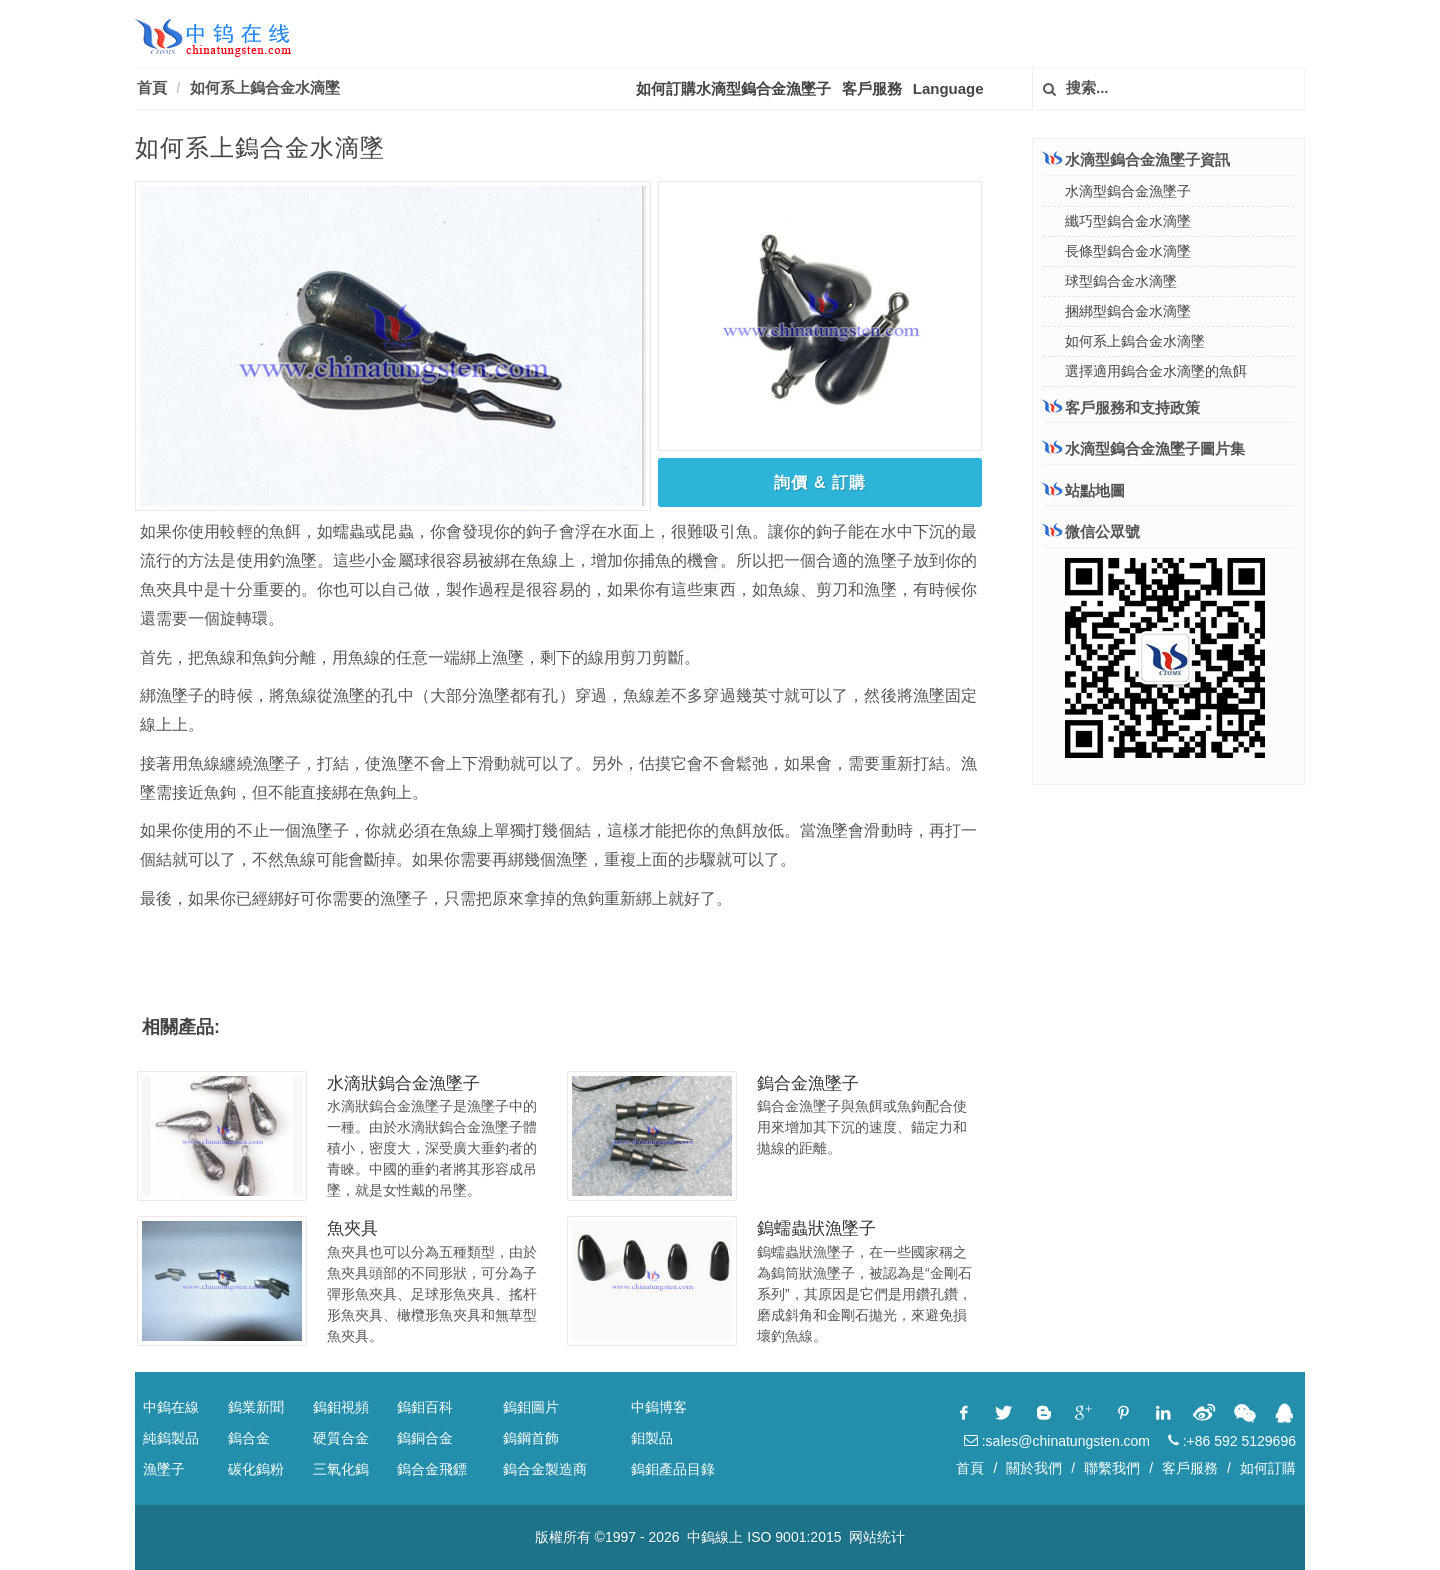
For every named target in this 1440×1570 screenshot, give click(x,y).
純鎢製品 (171, 1438)
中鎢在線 (171, 1407)
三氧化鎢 (341, 1469)
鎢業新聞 (256, 1407)
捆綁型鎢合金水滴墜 (1128, 311)
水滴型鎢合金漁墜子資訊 (1136, 159)
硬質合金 (341, 1438)
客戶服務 (872, 88)
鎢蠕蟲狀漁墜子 (816, 1228)
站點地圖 (1084, 490)
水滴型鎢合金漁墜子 (1128, 191)
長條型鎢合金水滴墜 (1128, 251)
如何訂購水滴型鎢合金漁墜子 (733, 88)
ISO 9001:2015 (794, 1537)
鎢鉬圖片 (531, 1407)
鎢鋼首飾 (531, 1438)
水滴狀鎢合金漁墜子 (403, 1083)
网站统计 (877, 1537)
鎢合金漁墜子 (808, 1083)
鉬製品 (652, 1438)
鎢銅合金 (425, 1438)
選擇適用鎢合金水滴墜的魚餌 (1156, 371)
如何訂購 (1268, 1468)
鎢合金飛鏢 (432, 1469)
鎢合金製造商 (545, 1469)
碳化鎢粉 (256, 1469)
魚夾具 (352, 1228)
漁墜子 (164, 1469)
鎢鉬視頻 (341, 1407)
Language (948, 88)
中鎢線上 (715, 1537)
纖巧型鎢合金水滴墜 (1128, 221)
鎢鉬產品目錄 (673, 1469)
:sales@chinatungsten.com (1057, 1441)
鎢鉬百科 (425, 1407)
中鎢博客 (659, 1407)
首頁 (152, 87)
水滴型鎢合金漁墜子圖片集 (1144, 448)
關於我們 (1034, 1468)
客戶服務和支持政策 (1121, 407)
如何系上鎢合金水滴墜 (265, 87)
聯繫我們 (1112, 1468)
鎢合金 (249, 1438)
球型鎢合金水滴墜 (1121, 281)
